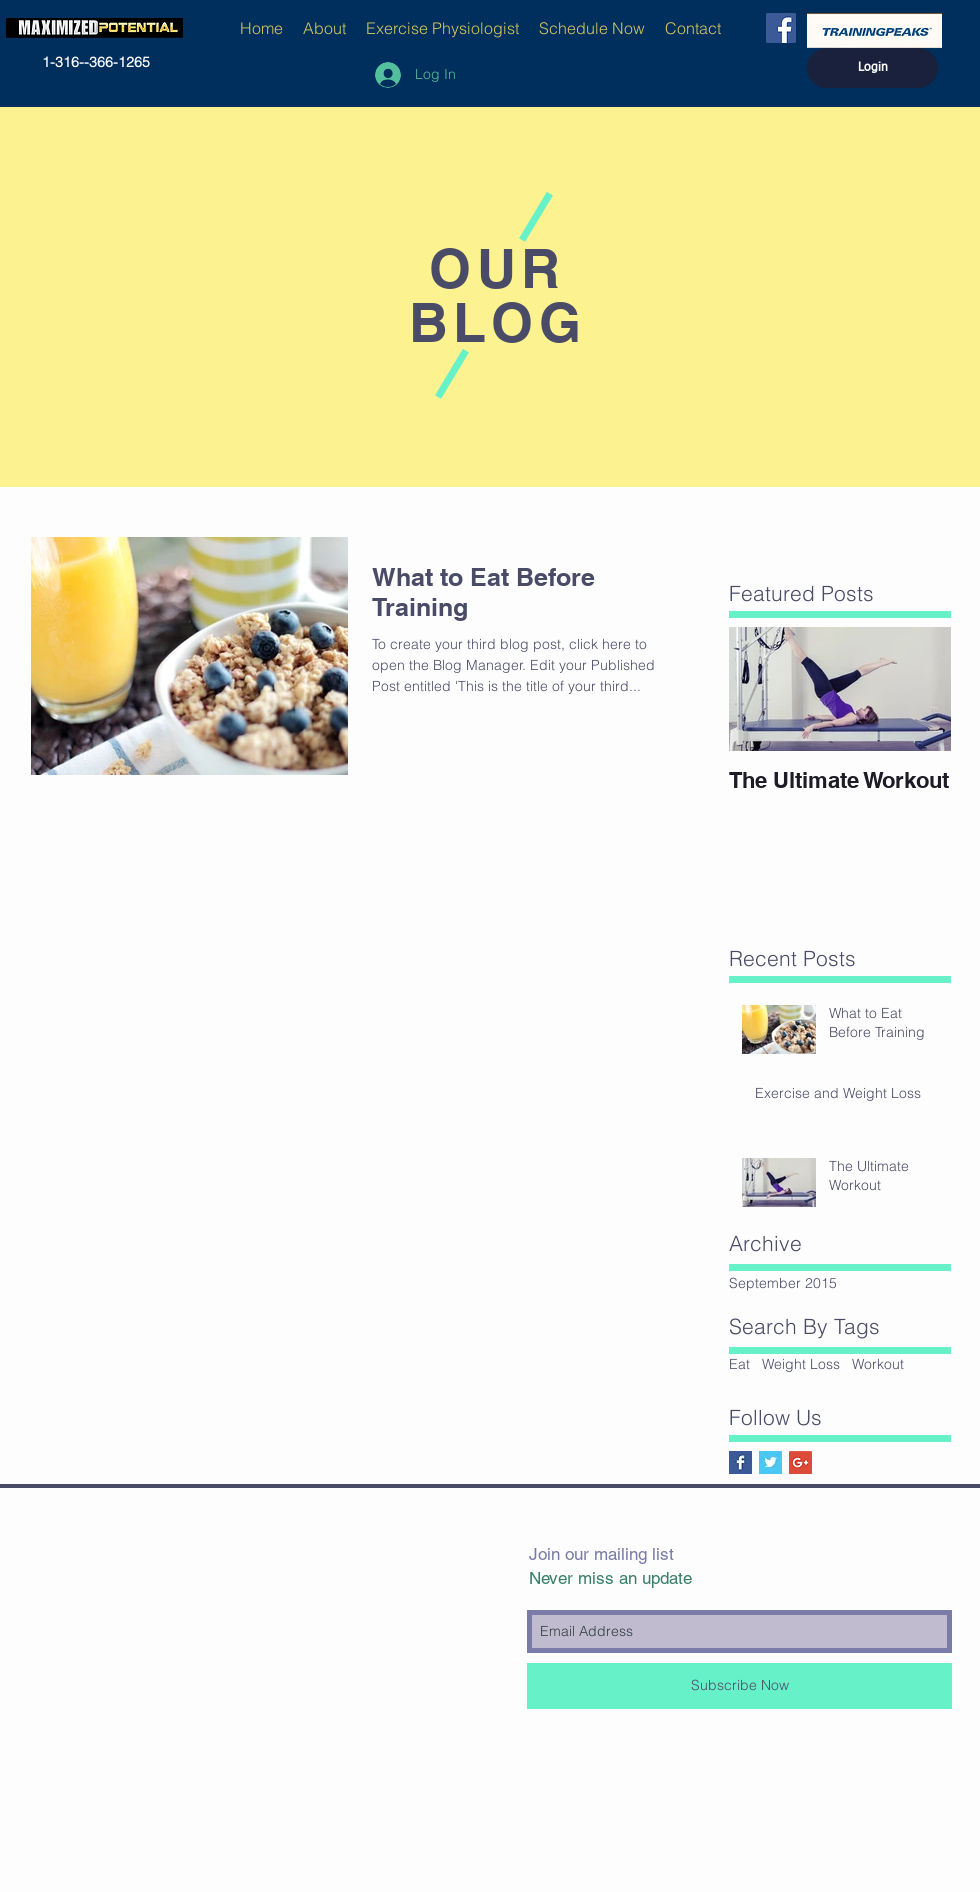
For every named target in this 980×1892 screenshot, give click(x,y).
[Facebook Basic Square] (740, 1462)
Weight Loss (801, 1364)
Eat (739, 1364)
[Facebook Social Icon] (781, 28)
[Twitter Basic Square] (770, 1462)
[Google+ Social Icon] (800, 1462)
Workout (878, 1364)
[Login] (872, 68)
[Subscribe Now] (739, 1686)
